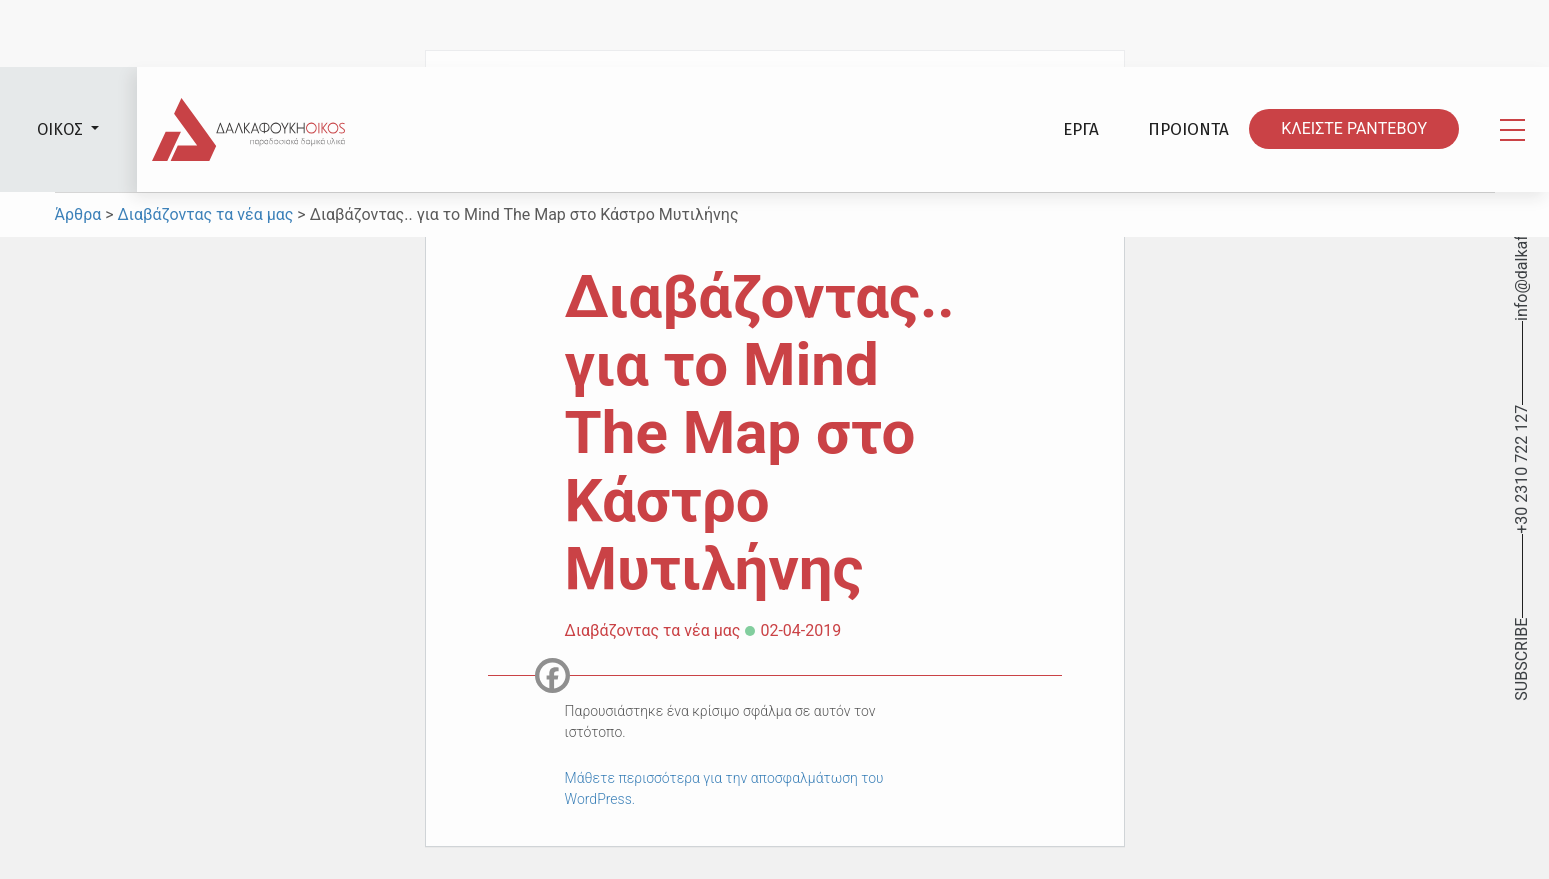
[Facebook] (552, 675)
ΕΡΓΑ (1081, 129)
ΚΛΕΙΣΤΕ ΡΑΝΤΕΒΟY (1354, 129)
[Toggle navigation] (1512, 130)
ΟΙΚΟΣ (62, 129)
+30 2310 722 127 (1521, 469)
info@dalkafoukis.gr (1521, 249)
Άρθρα (80, 214)
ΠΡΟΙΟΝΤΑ (1188, 129)
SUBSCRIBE (1521, 659)
